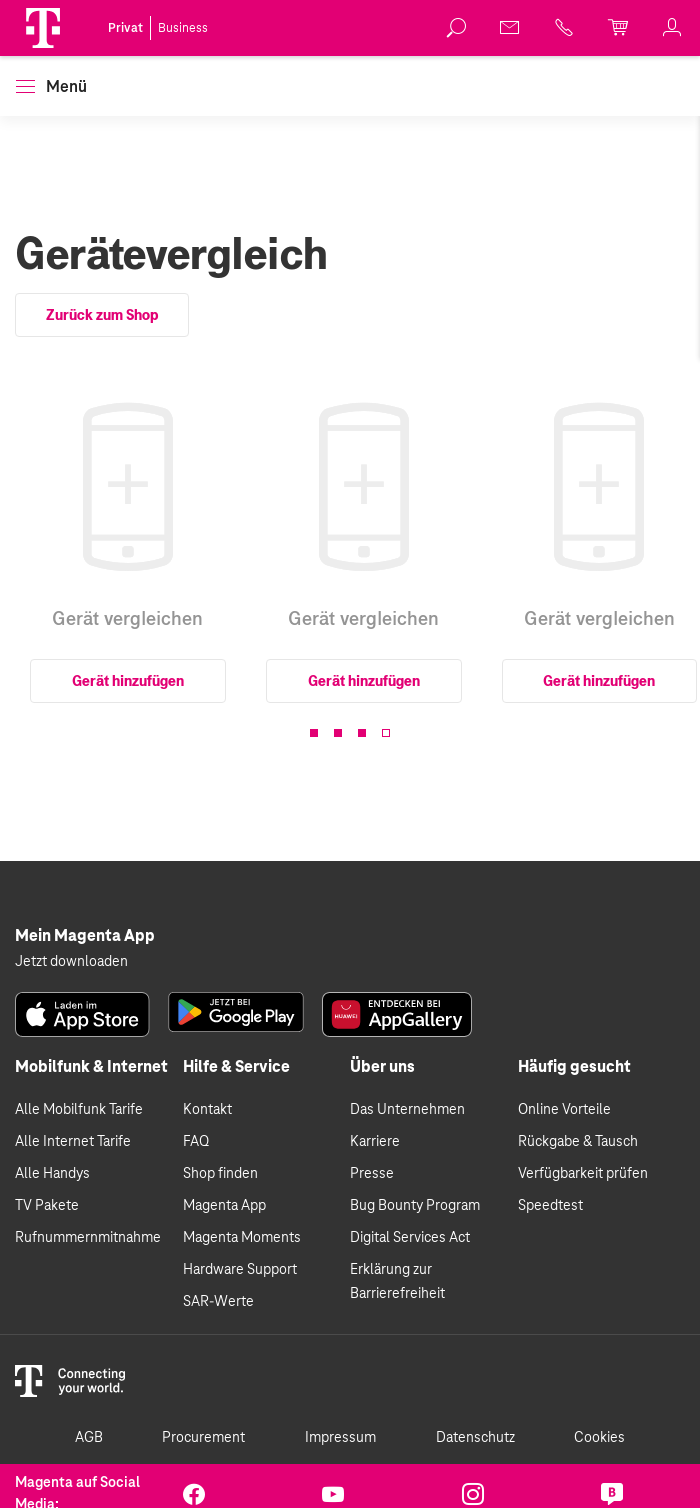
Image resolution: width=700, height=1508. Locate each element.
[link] (457, 28)
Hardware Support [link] (240, 1270)
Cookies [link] (599, 1438)
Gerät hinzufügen (128, 681)
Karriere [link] (375, 1142)
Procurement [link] (203, 1438)
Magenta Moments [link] (242, 1238)
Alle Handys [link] (52, 1174)
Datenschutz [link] (475, 1438)
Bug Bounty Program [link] (415, 1206)
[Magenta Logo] (43, 28)
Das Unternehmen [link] (407, 1110)
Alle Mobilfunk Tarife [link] (79, 1110)
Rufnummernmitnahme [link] (88, 1238)
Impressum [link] (340, 1438)
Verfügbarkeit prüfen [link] (583, 1174)
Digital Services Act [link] (410, 1238)
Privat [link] (125, 28)
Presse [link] (372, 1174)
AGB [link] (89, 1438)
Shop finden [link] (220, 1174)
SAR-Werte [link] (218, 1302)
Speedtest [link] (550, 1206)
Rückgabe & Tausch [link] (578, 1142)
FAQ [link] (196, 1142)
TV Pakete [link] (47, 1206)
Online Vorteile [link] (564, 1110)
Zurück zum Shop (102, 315)
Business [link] (183, 28)
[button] (43, 28)
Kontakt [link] (207, 1110)
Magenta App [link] (224, 1206)
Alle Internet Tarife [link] (73, 1142)
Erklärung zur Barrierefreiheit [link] (397, 1282)
